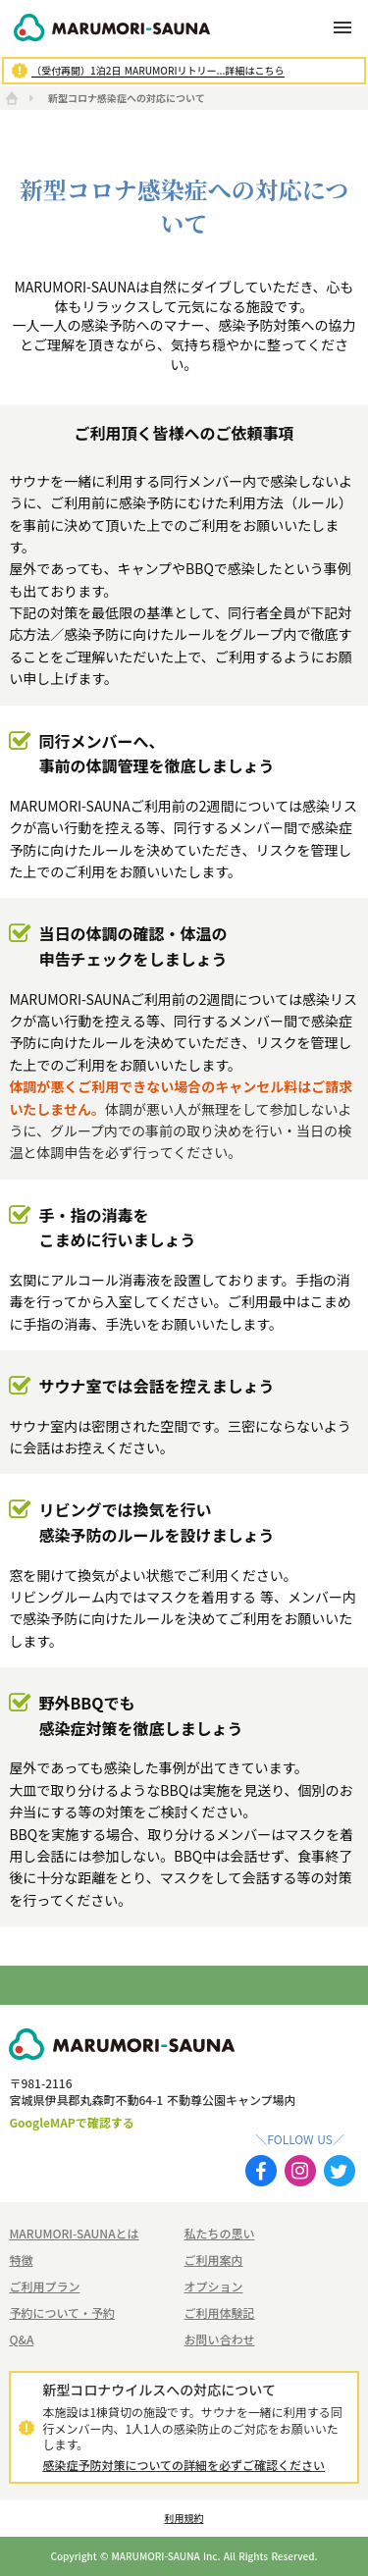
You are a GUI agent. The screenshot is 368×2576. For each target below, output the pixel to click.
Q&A (21, 2339)
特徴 (20, 2260)
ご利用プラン (44, 2286)
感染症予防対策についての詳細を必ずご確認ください (183, 2465)
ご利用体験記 (219, 2313)
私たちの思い (219, 2233)
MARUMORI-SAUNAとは (73, 2233)
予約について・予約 (62, 2313)
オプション (213, 2286)
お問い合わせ (219, 2339)
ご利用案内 (213, 2260)
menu (342, 27)
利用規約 (184, 2518)
